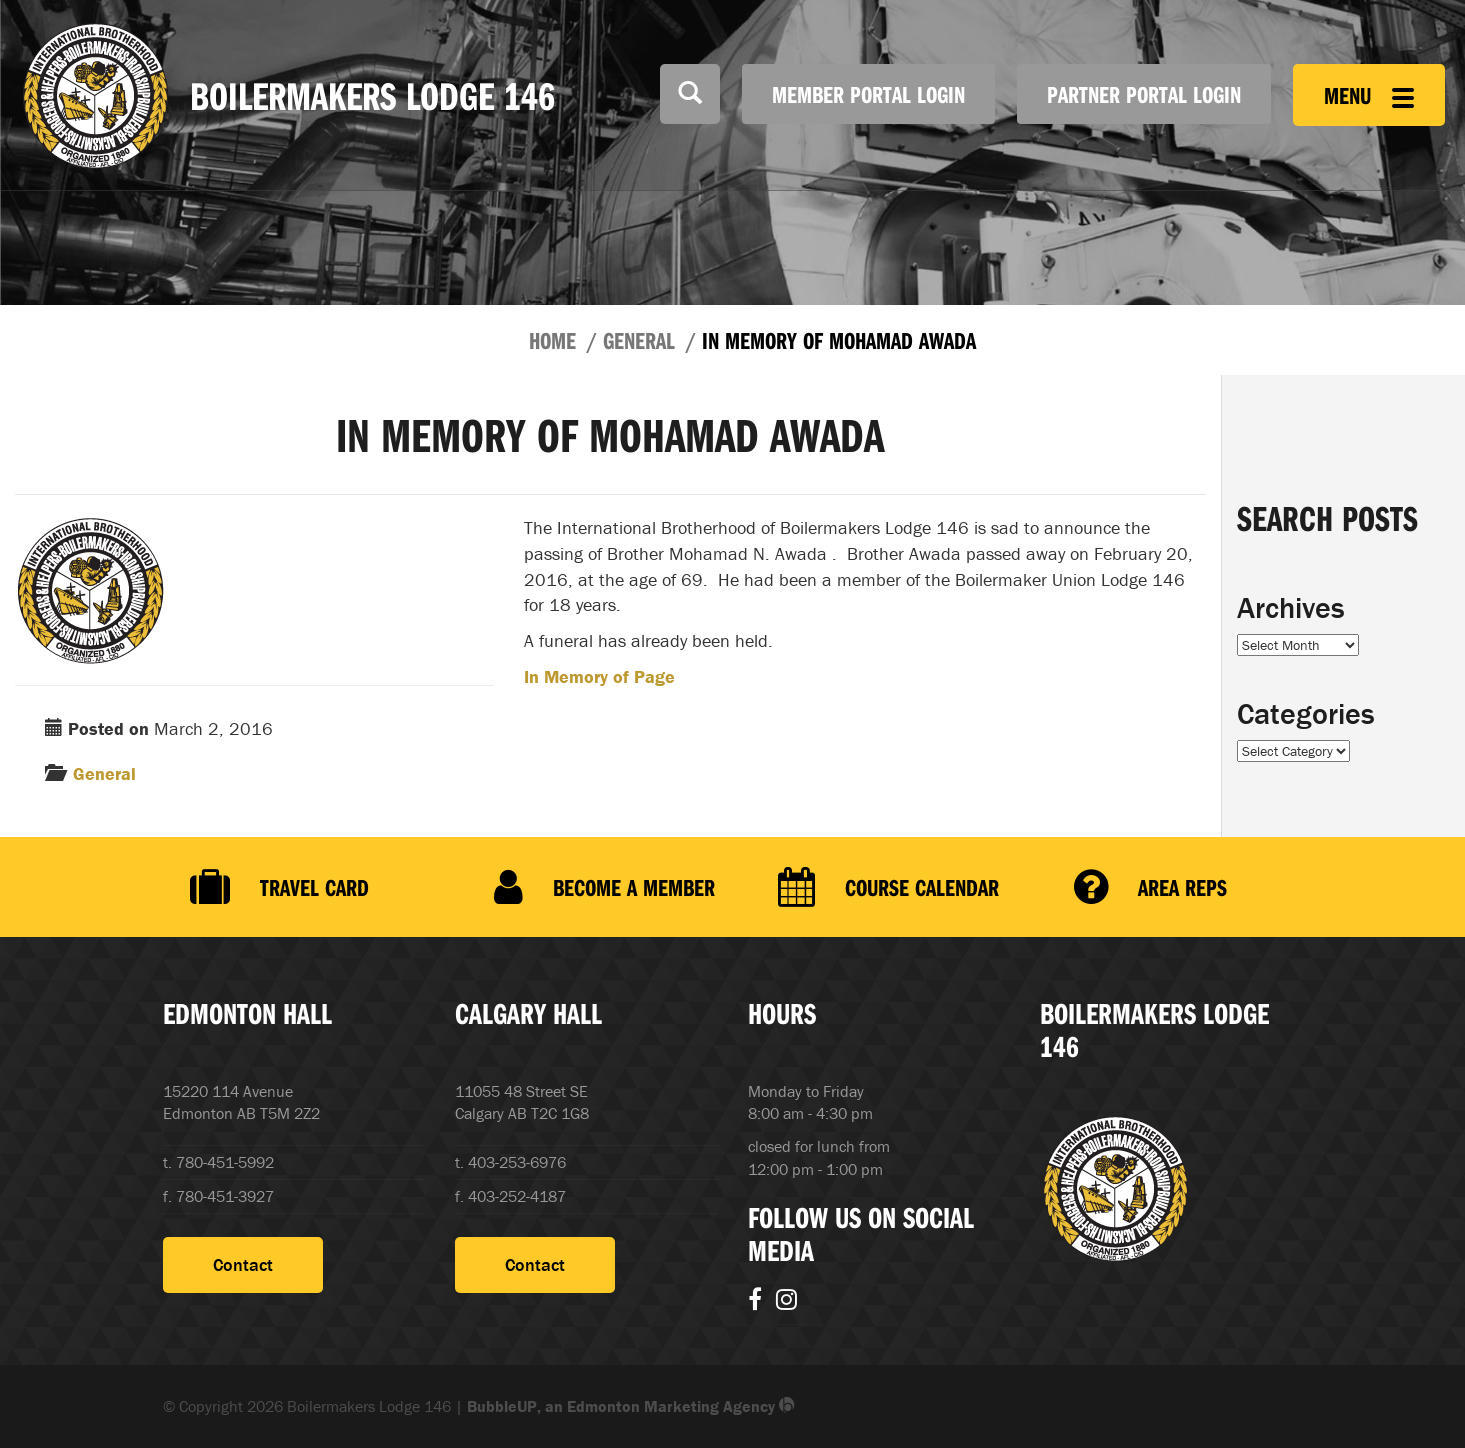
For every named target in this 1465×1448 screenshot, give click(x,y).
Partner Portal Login (1144, 94)
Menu (1369, 95)
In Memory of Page (599, 676)
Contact (243, 1264)
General (639, 340)
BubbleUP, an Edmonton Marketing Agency (631, 1406)
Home (552, 340)
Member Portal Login (868, 94)
